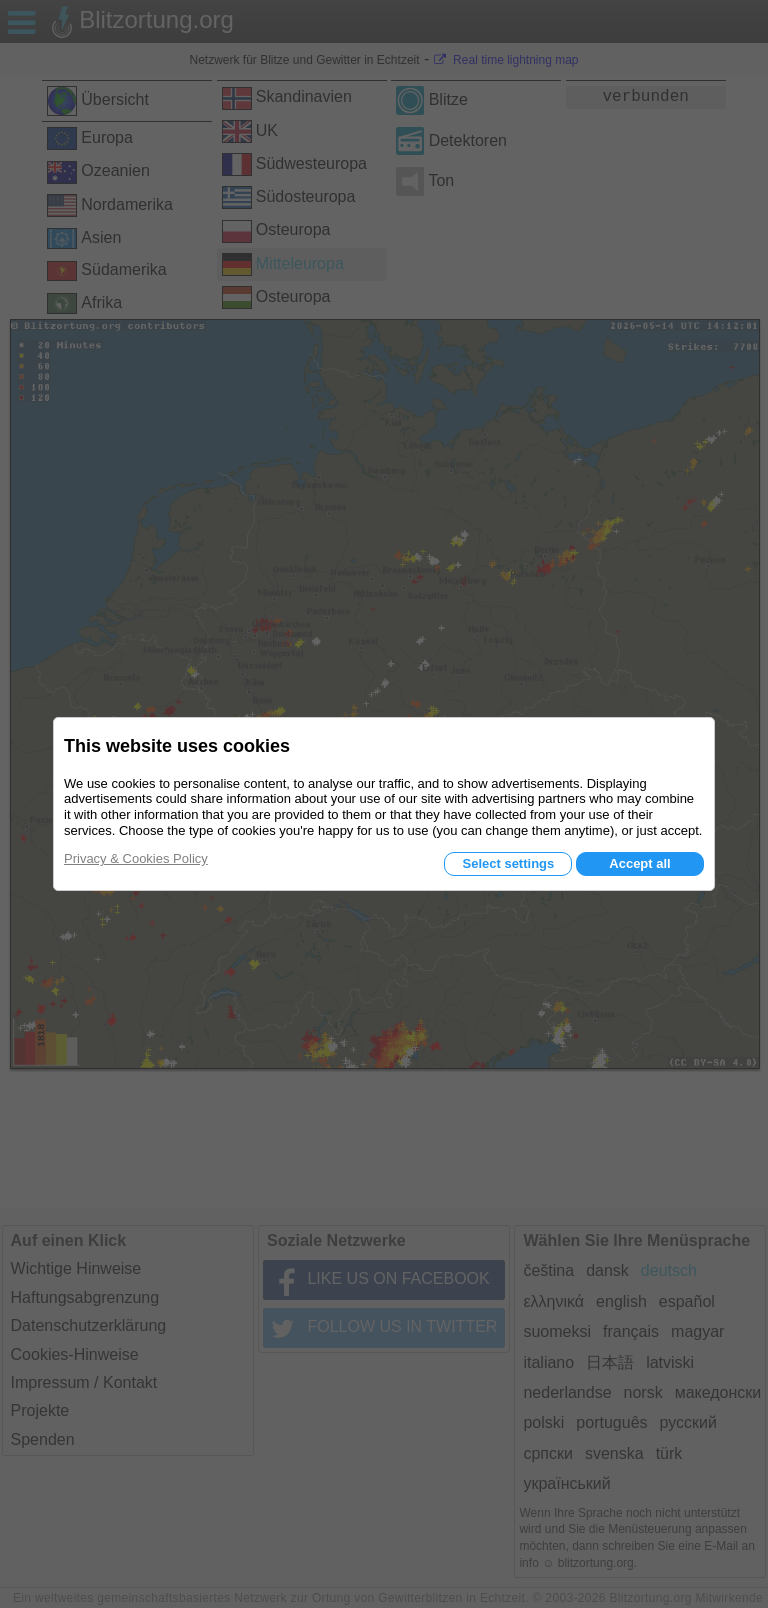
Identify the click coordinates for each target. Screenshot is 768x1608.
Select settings (508, 863)
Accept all (639, 863)
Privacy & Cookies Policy (136, 858)
